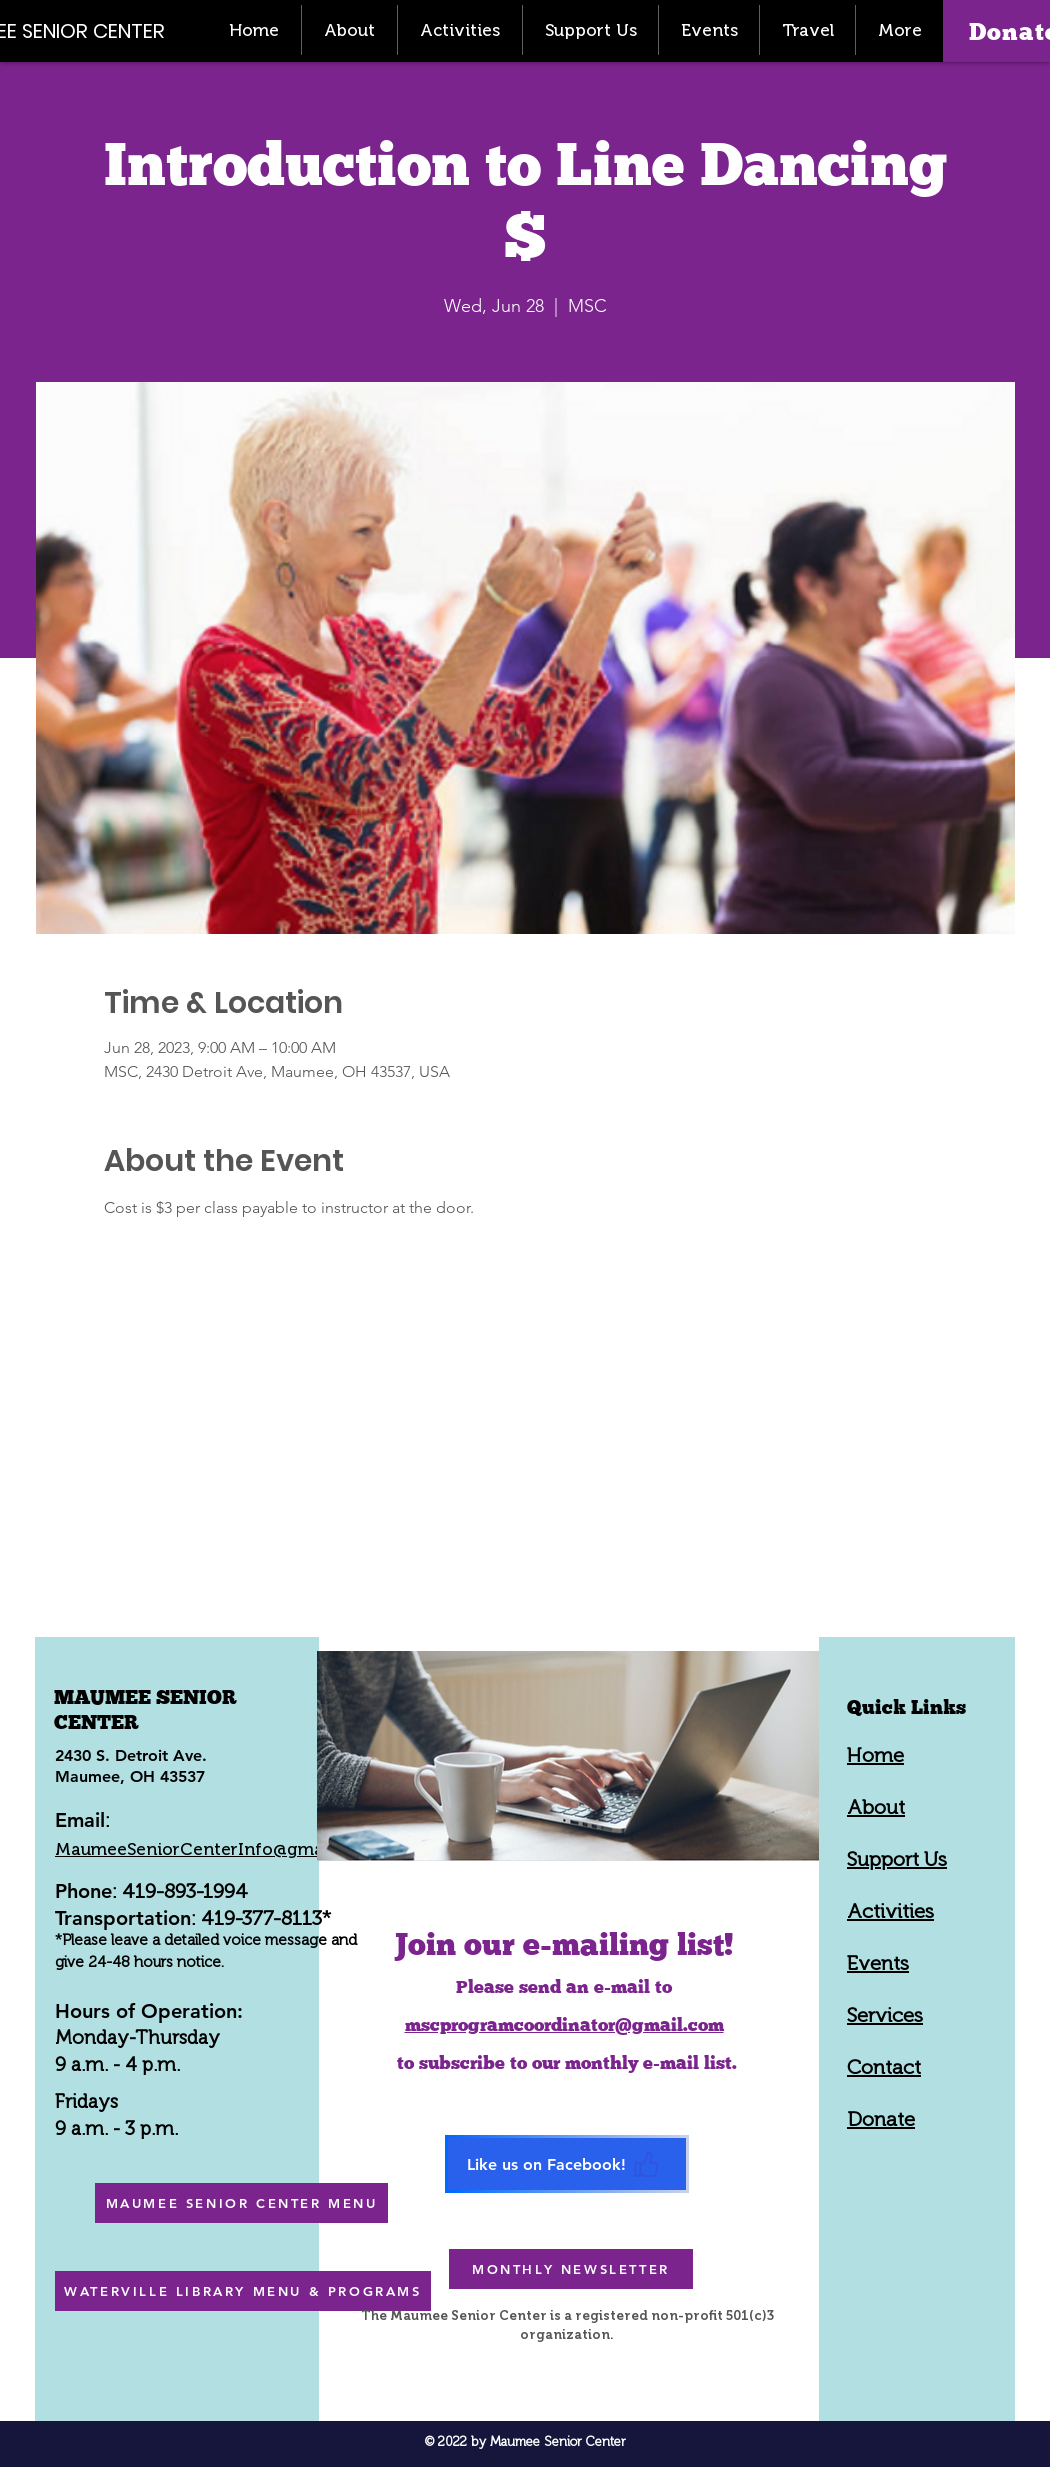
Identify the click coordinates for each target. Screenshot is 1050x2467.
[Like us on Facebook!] (567, 2164)
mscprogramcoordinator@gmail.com (564, 2024)
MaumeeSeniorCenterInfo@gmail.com (214, 1849)
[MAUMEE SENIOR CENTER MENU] (241, 2203)
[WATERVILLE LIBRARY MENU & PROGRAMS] (243, 2291)
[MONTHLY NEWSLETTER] (571, 2269)
